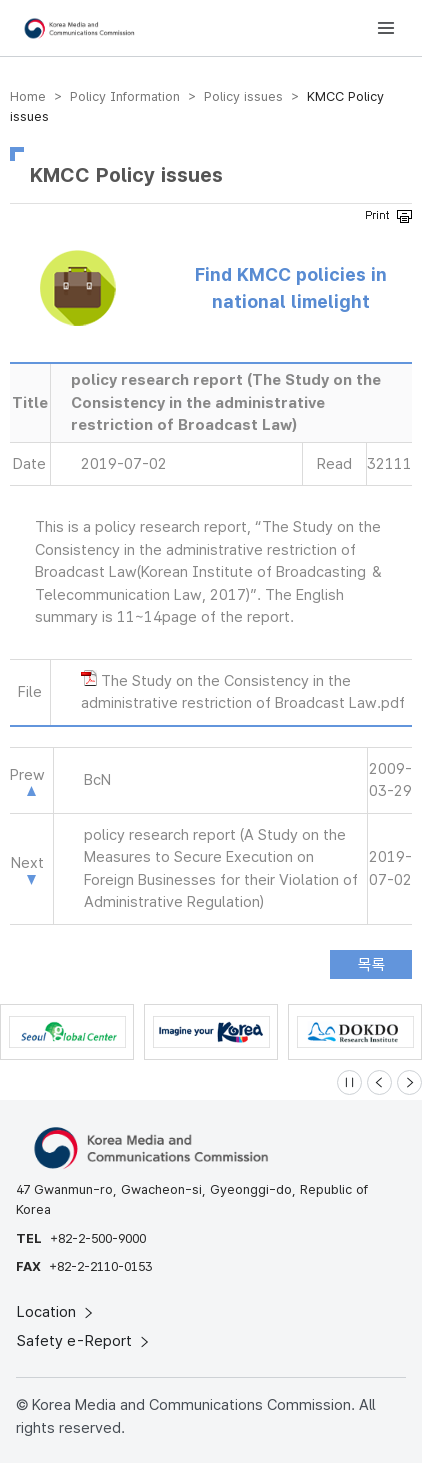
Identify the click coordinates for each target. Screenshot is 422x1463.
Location (56, 1312)
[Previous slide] (379, 1082)
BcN (97, 780)
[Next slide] (409, 1082)
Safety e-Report (84, 1341)
